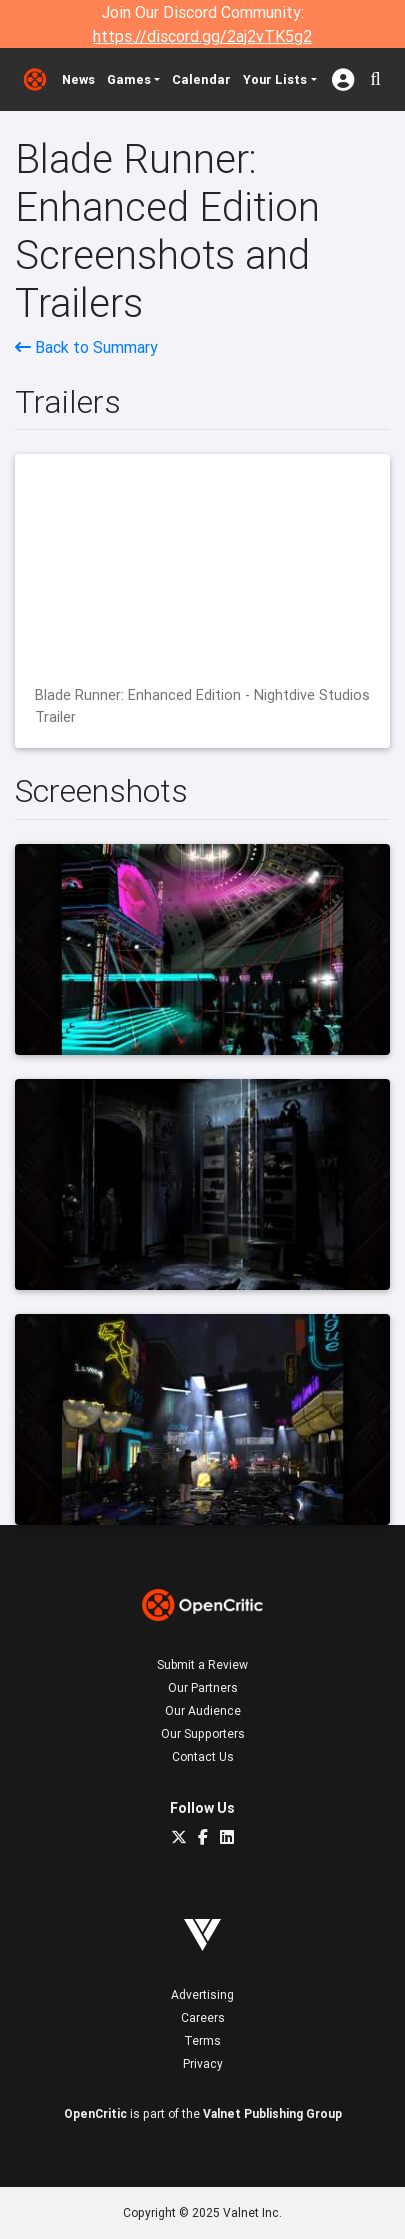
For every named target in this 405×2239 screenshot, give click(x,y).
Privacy (203, 2063)
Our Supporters (203, 1733)
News (78, 79)
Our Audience (203, 1710)
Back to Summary (86, 347)
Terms (202, 2040)
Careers (203, 2017)
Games (129, 79)
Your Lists (275, 79)
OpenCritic (95, 2113)
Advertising (202, 1994)
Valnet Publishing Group (272, 2113)
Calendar (201, 79)
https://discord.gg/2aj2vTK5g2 (202, 36)
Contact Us (203, 1756)
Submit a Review (202, 1664)
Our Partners (203, 1687)
